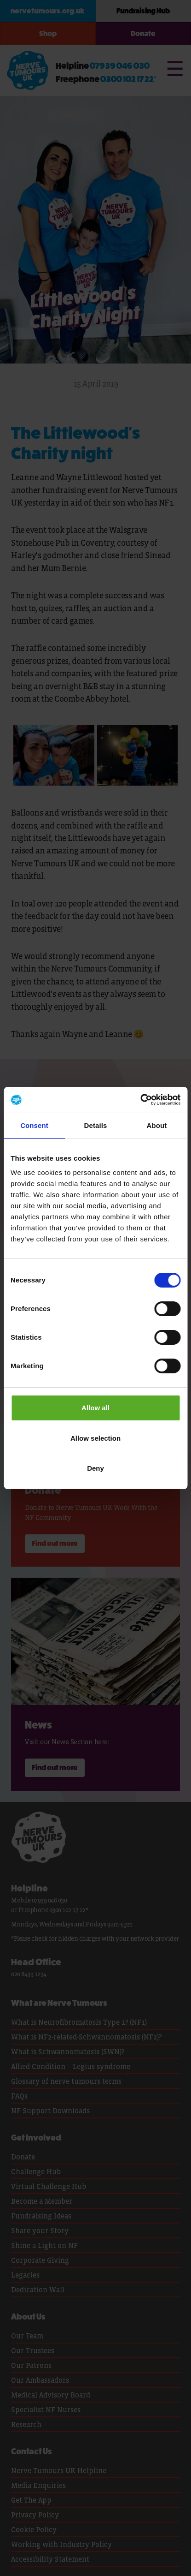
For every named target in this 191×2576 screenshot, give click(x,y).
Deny (95, 1468)
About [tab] (157, 1125)
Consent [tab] (34, 1125)
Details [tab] (95, 1125)
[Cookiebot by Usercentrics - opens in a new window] (140, 1100)
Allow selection (95, 1438)
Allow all (95, 1408)
